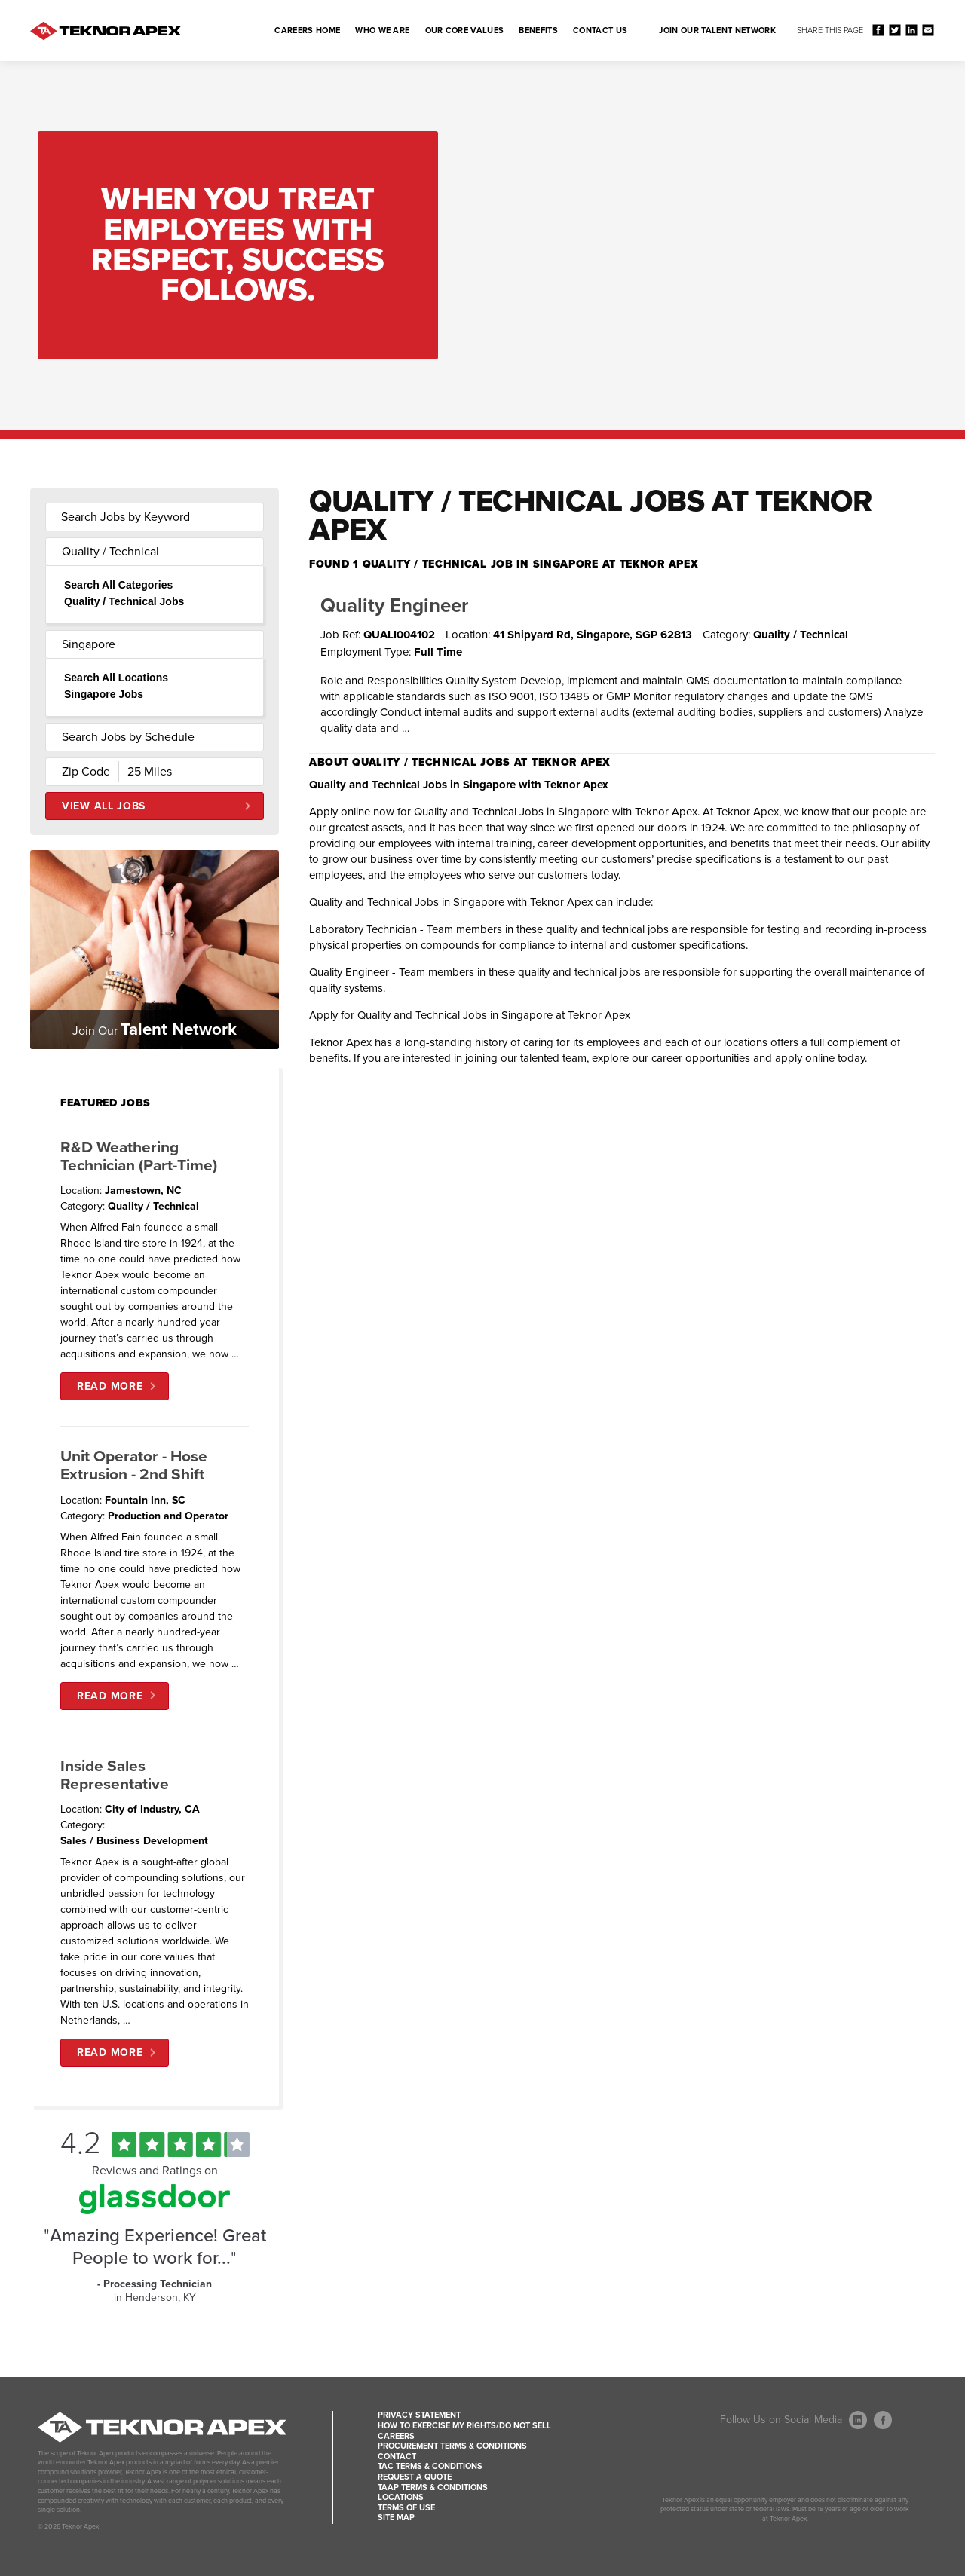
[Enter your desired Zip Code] (82, 771)
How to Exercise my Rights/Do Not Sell (464, 2426)
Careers (396, 2436)
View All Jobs (104, 806)
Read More (109, 1386)
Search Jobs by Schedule (128, 737)
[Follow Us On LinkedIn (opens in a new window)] (858, 2420)
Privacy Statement (419, 2415)
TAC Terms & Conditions (430, 2466)
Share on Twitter (894, 29)
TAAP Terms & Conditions (433, 2487)
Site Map (396, 2517)
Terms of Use (406, 2508)
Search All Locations (116, 678)
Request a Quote (415, 2477)
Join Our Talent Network (717, 30)
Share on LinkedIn (911, 29)
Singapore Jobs (103, 694)
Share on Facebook (878, 29)
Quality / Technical (110, 551)
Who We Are (382, 30)
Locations (401, 2497)
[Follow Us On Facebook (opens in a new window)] (883, 2420)
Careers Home (307, 30)
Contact (397, 2456)
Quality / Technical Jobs (124, 601)
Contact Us (600, 30)
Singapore (88, 644)
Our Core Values (464, 30)
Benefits (538, 30)
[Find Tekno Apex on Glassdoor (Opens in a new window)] (154, 2210)
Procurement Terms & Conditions (452, 2446)
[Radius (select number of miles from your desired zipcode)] (171, 772)
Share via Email (927, 29)
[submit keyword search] (243, 517)
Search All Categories (118, 585)
